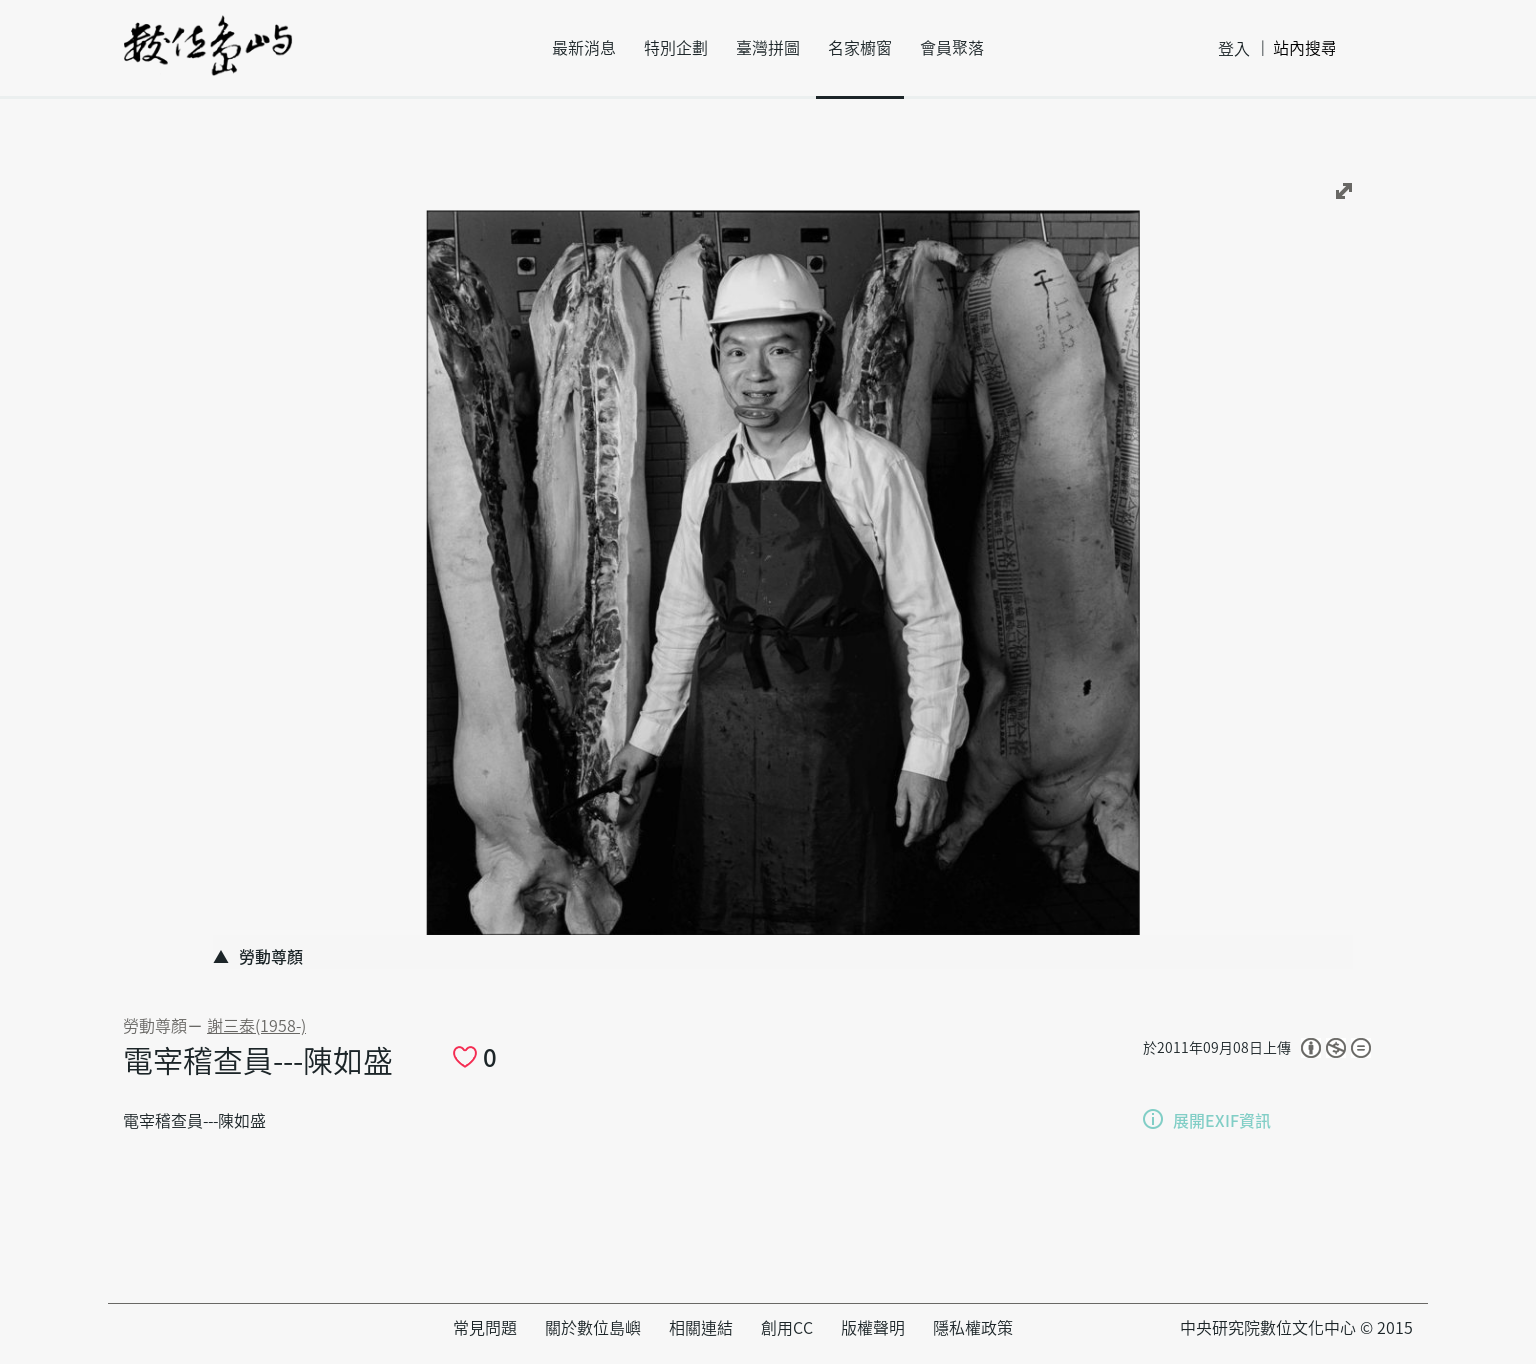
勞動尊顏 (155, 1026)
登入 (1234, 49)
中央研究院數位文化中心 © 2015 (1296, 1328)
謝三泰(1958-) (256, 1026)
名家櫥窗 (860, 48)
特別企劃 (676, 48)
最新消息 (584, 48)
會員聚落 (952, 48)
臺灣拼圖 (768, 48)
